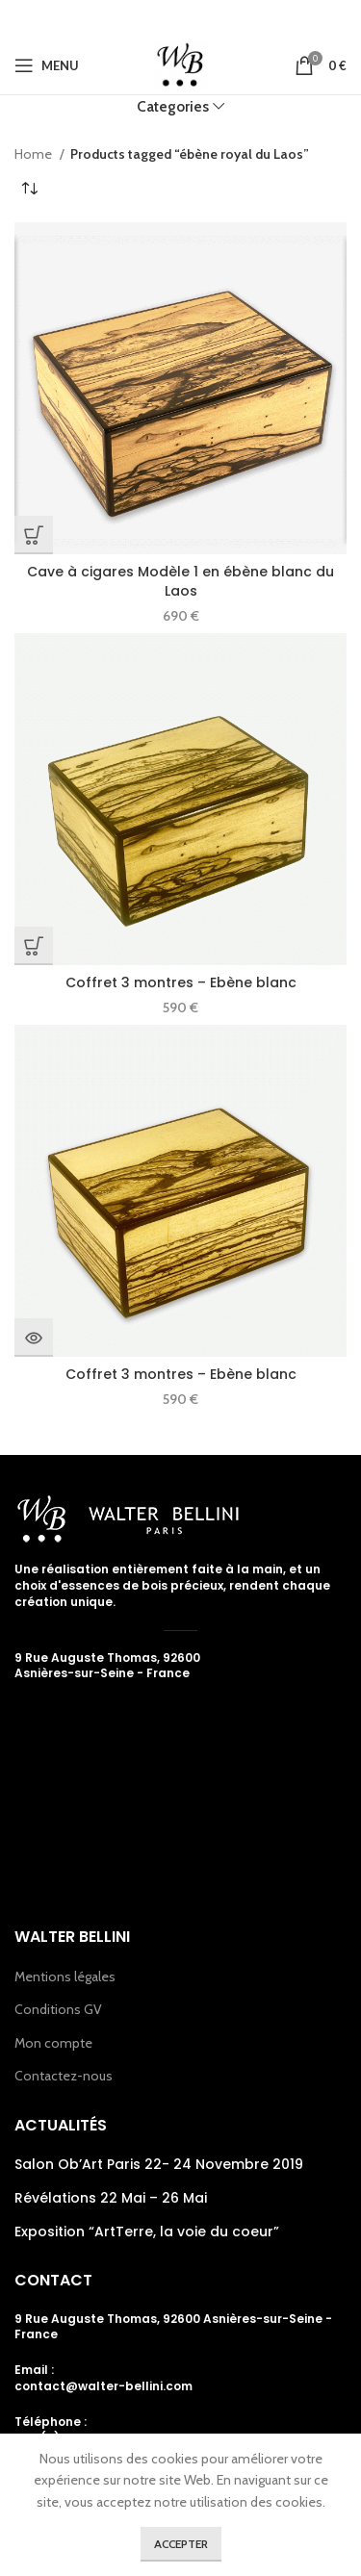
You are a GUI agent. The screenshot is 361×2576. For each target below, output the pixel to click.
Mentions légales (65, 1976)
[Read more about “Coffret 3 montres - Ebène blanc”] (33, 1337)
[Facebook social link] (125, 18)
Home (34, 154)
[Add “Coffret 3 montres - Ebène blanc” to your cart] (33, 946)
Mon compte (53, 2043)
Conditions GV (58, 2009)
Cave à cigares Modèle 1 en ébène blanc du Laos (180, 581)
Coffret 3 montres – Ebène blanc (181, 982)
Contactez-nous (63, 2075)
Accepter (181, 2544)
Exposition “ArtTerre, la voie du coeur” (146, 2232)
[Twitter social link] (150, 18)
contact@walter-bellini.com (103, 2386)
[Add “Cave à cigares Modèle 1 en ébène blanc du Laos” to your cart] (33, 535)
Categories (173, 106)
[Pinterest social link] (207, 18)
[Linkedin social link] (234, 18)
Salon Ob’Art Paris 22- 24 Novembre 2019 (158, 2164)
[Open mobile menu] (47, 65)
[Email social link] (179, 18)
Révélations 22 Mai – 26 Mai (110, 2198)
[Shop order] (28, 188)
